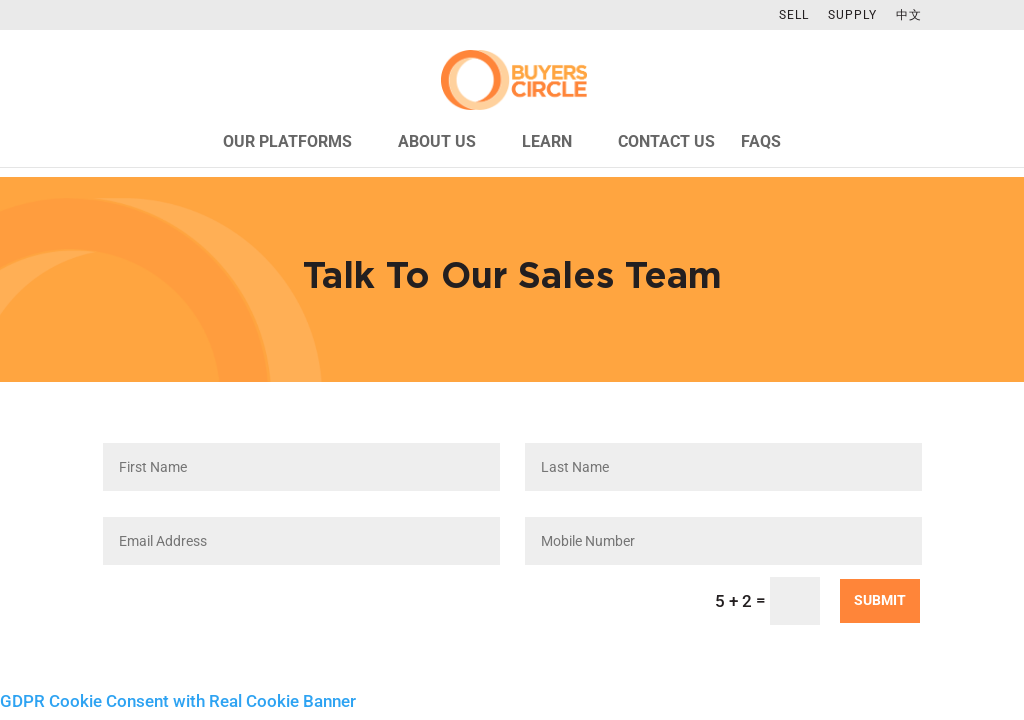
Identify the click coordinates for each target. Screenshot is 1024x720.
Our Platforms (287, 143)
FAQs (761, 143)
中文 (909, 15)
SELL (794, 15)
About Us (437, 143)
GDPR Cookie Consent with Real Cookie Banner (178, 701)
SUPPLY (852, 15)
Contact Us (666, 143)
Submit (880, 600)
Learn (547, 143)
